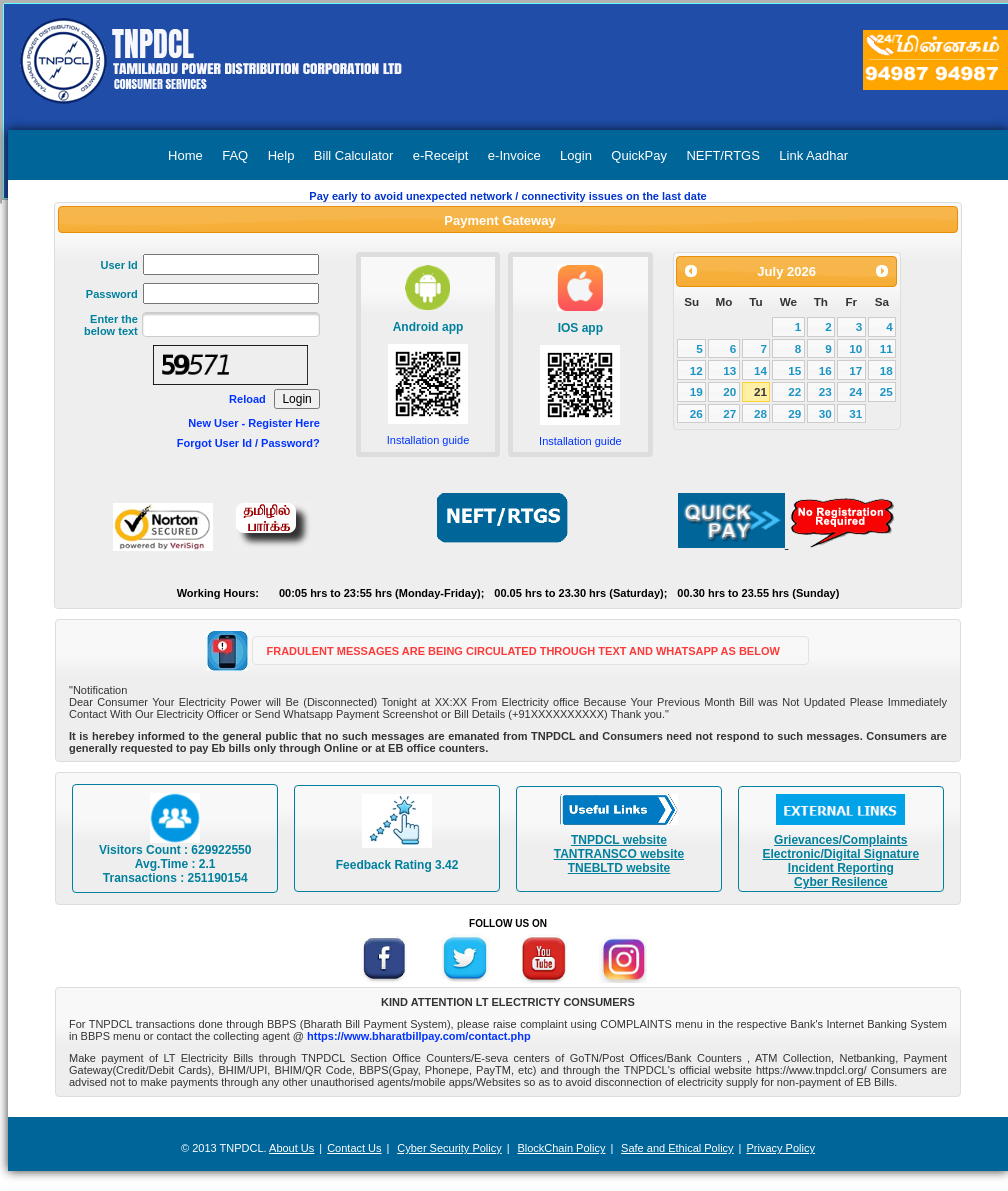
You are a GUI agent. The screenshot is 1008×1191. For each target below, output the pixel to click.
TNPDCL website (619, 840)
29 (794, 413)
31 (855, 413)
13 (729, 370)
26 (696, 413)
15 (794, 370)
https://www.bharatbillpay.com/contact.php (419, 1036)
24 (855, 391)
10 (855, 348)
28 (760, 413)
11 (886, 348)
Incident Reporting (841, 868)
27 (729, 413)
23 (825, 391)
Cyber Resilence (840, 882)
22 (794, 391)
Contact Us (354, 1148)
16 (825, 370)
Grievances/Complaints (840, 840)
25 (886, 391)
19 (696, 391)
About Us (291, 1148)
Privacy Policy (780, 1148)
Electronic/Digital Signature (840, 854)
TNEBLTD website (619, 868)
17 (855, 370)
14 (760, 370)
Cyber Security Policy (449, 1148)
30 (825, 413)
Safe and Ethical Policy (677, 1148)
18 (886, 370)
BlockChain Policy (561, 1148)
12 (696, 370)
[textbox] (231, 324)
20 (729, 391)
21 (760, 391)
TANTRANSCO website (619, 854)
